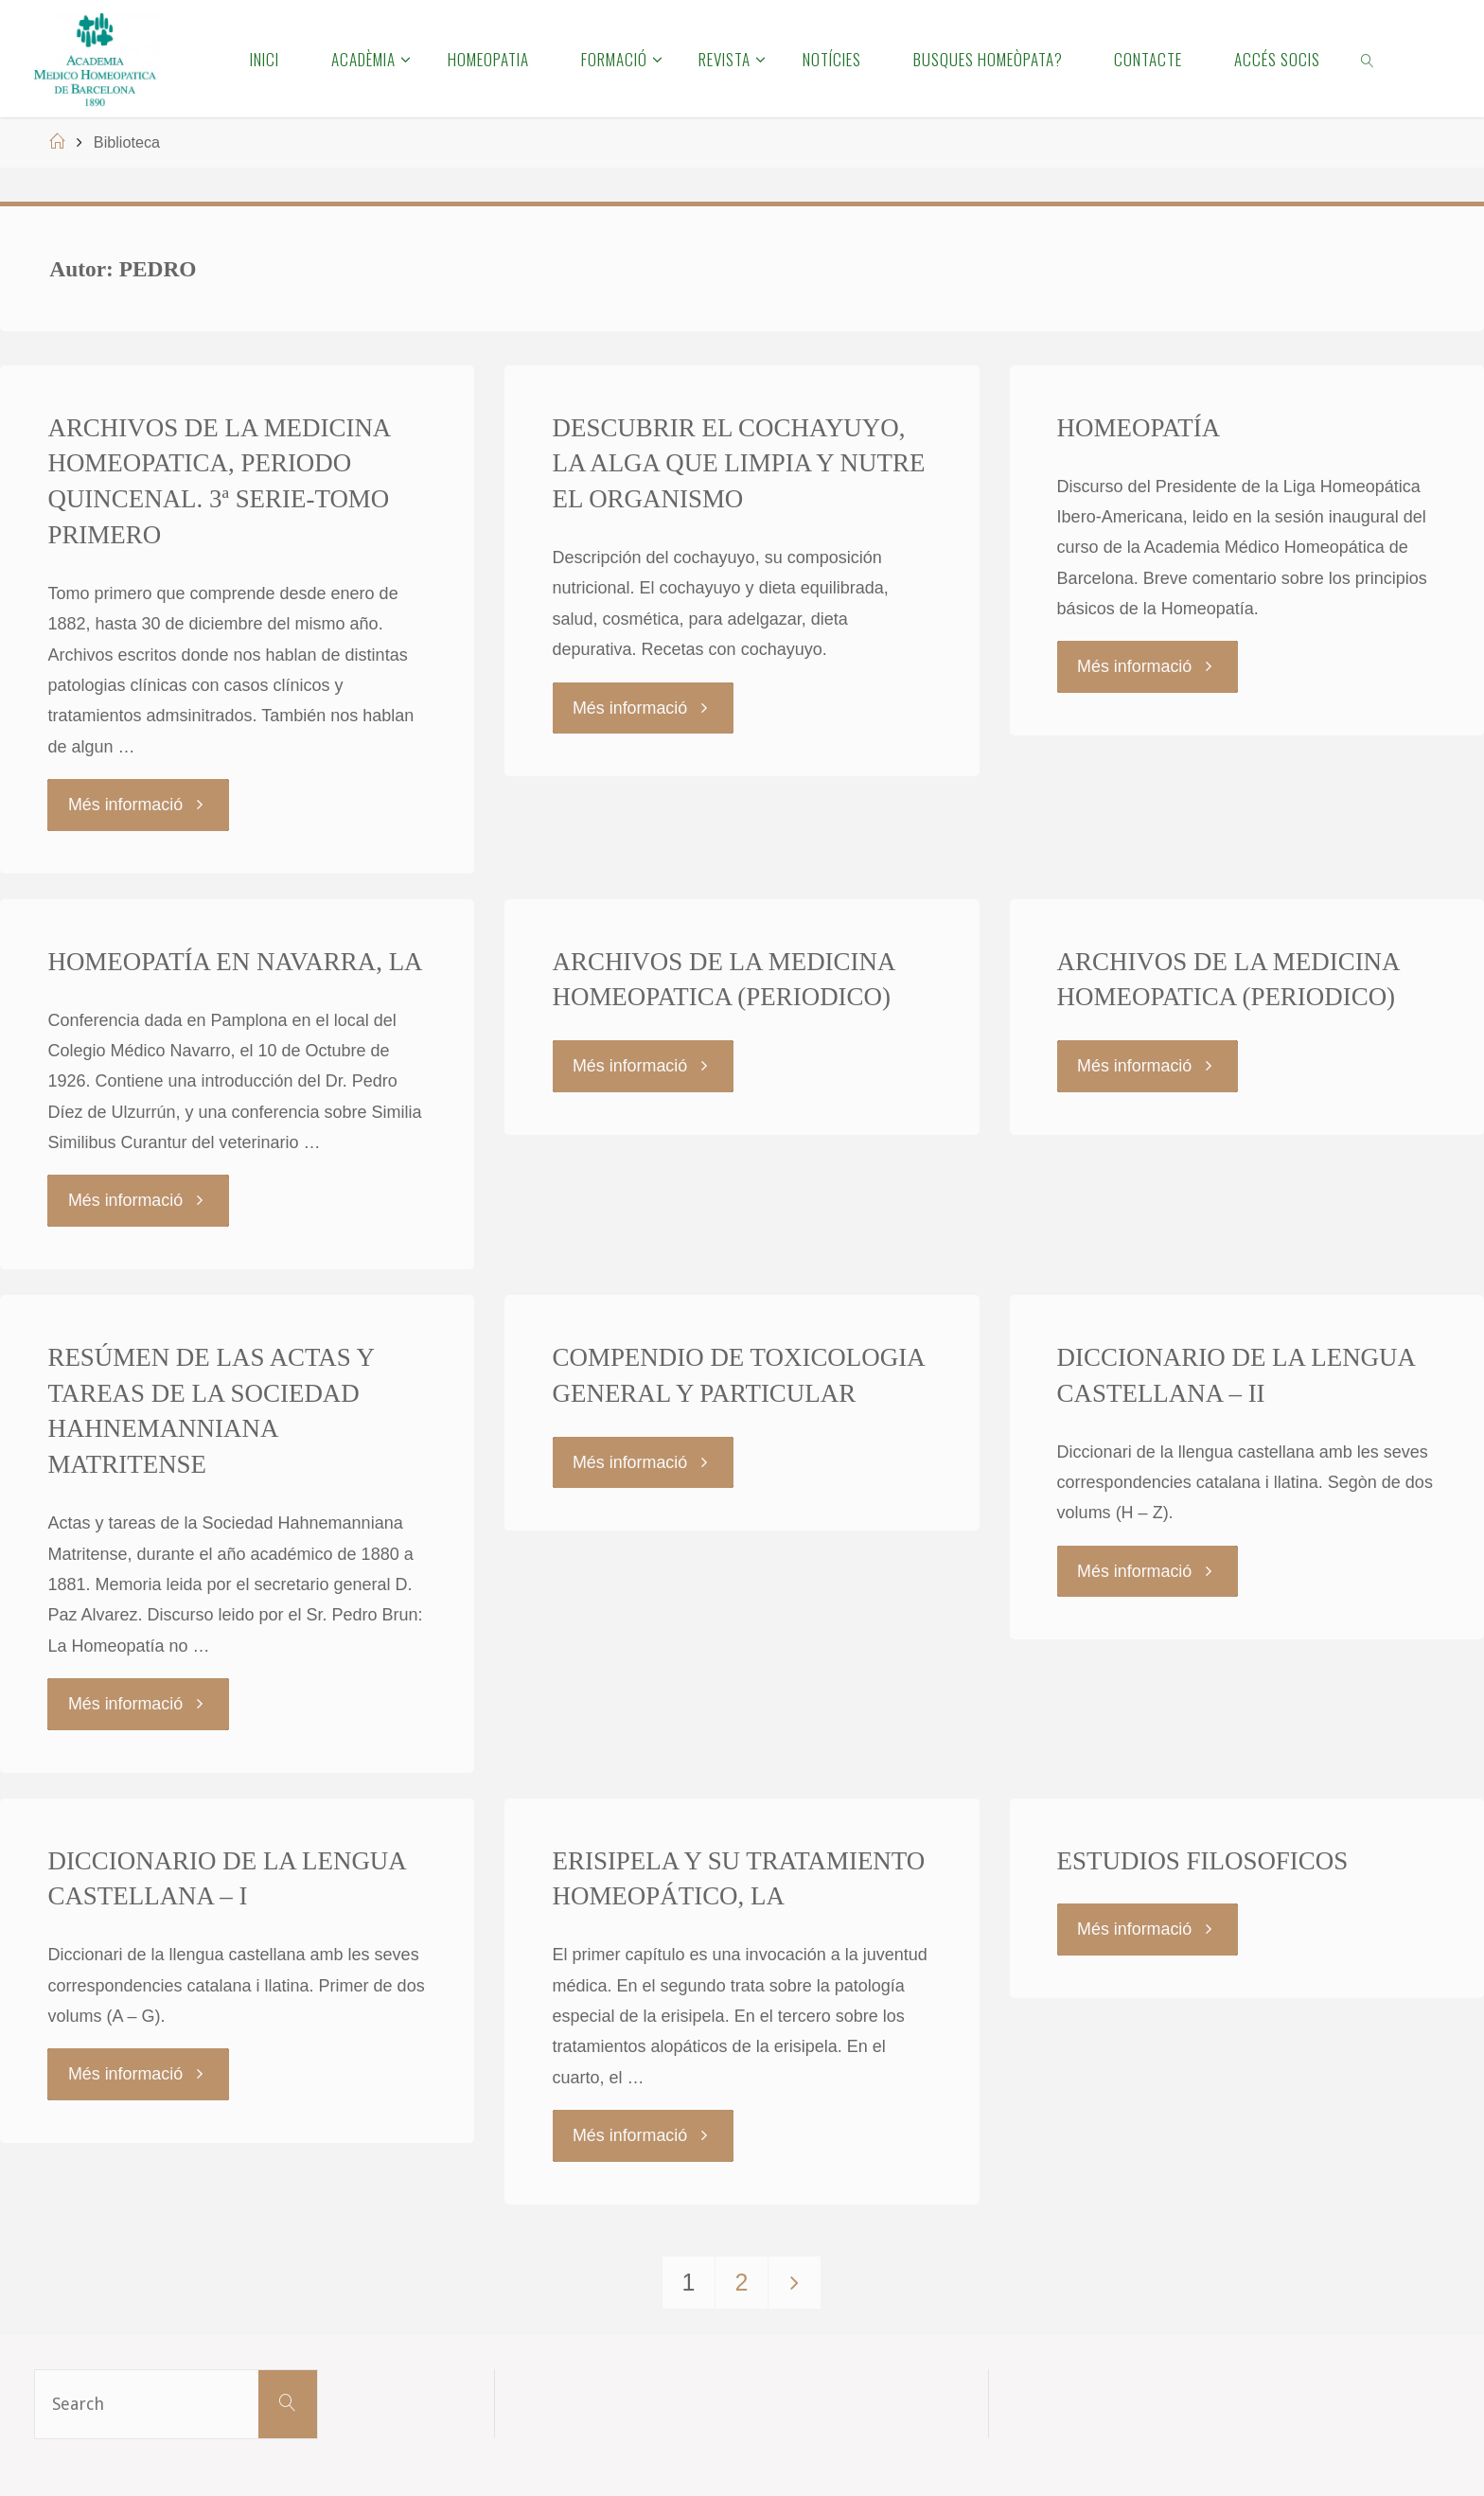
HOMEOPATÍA (1139, 428)
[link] (1368, 58)
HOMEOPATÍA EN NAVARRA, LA (235, 961)
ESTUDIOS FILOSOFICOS (1203, 1858)
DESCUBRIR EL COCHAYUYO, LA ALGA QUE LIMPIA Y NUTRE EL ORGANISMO (740, 464)
